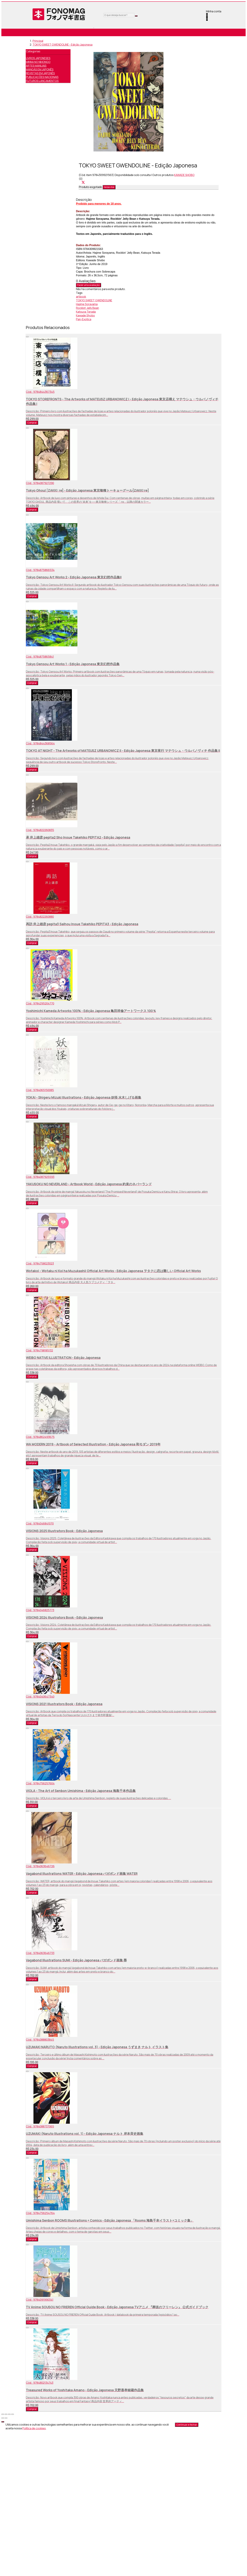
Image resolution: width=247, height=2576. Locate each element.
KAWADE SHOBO (184, 175)
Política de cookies (34, 2428)
